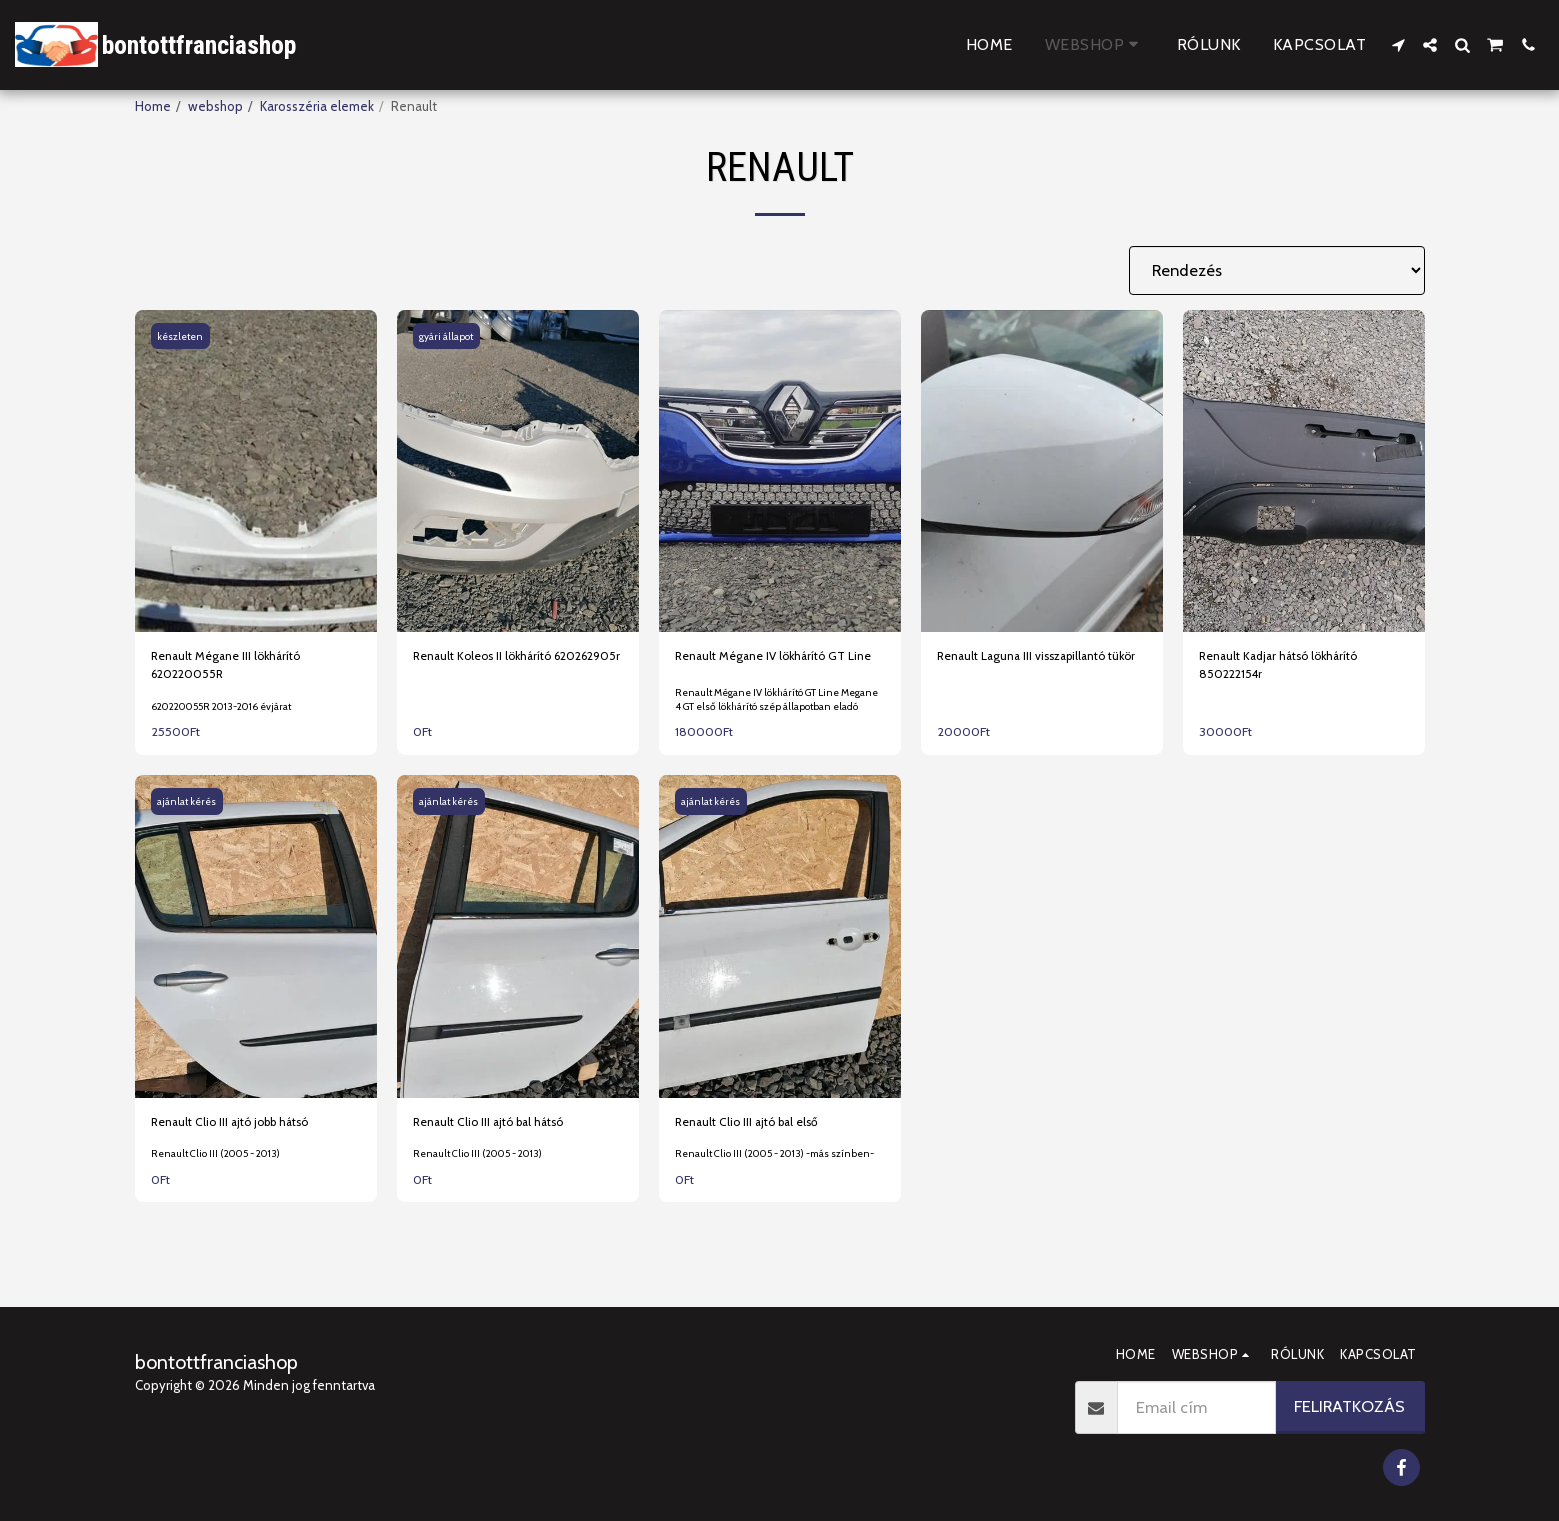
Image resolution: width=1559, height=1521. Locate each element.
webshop (215, 106)
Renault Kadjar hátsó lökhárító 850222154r (1286, 667)
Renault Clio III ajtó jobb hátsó (238, 1152)
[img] (256, 471)
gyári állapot (448, 336)
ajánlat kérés (190, 831)
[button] (1398, 45)
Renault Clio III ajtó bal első (753, 1152)
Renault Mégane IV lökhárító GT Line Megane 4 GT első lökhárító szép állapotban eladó (777, 723)
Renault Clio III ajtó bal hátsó (496, 1152)
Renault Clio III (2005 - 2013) (220, 1198)
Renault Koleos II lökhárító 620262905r (489, 667)
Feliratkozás (1349, 1406)
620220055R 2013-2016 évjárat (228, 720)
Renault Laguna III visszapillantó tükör (1030, 667)
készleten (184, 336)
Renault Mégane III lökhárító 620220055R (233, 667)
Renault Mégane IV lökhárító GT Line (768, 667)
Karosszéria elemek (317, 106)
